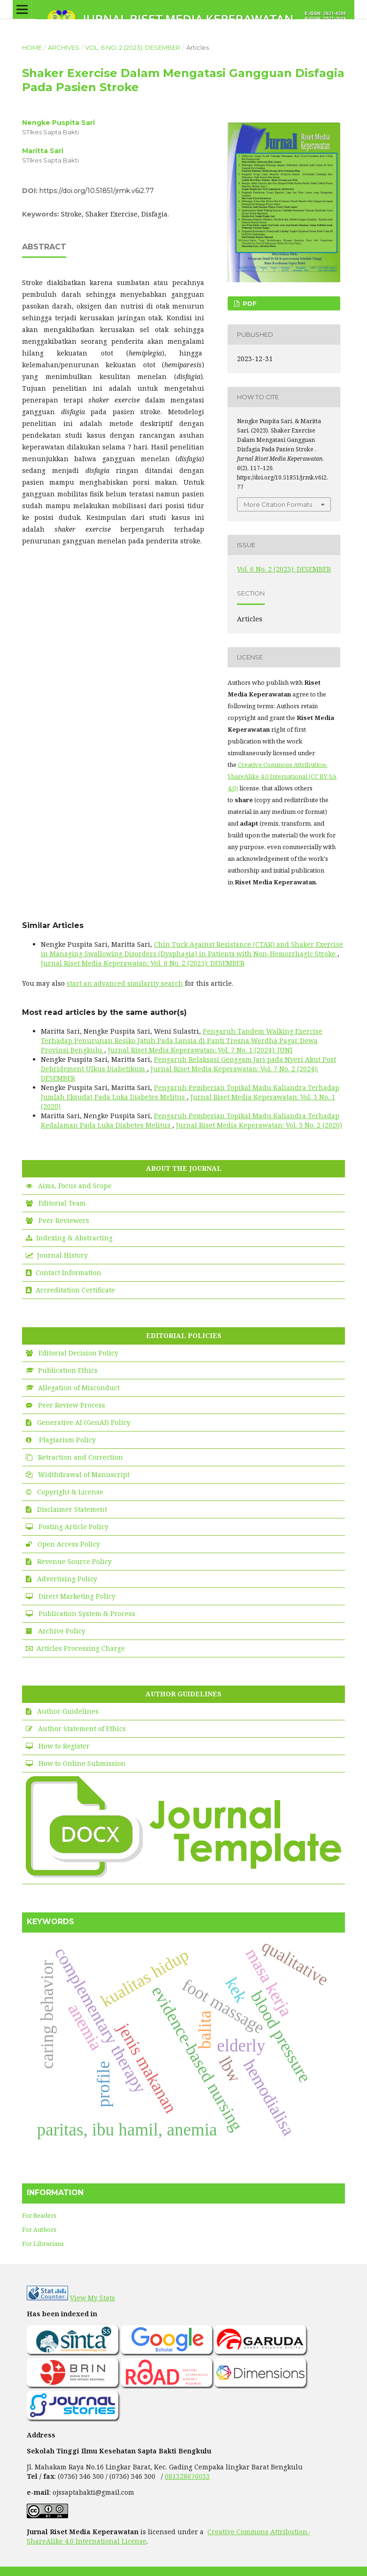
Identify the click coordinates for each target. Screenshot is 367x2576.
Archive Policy (61, 1630)
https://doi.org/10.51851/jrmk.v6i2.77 (96, 190)
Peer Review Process (71, 1404)
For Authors (39, 2229)
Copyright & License (70, 1491)
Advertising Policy (67, 1578)
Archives (63, 47)
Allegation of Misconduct (79, 1387)
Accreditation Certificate (75, 1289)
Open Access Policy (69, 1543)
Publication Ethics (68, 1370)
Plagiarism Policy (67, 1439)
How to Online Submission (82, 1763)
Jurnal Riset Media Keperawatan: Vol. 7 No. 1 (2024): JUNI (200, 1049)
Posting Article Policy (73, 1526)
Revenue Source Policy (74, 1561)
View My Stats (92, 2297)
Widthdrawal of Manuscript (84, 1474)
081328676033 (187, 2476)
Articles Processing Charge (81, 1648)
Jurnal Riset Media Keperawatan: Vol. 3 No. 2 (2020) (259, 1125)
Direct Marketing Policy (76, 1596)
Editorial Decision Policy (78, 1352)
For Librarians (43, 2243)
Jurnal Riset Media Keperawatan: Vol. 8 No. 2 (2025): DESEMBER (143, 963)
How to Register (64, 1745)
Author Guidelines (68, 1711)
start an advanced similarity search (125, 983)
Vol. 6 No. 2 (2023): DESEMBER (132, 47)
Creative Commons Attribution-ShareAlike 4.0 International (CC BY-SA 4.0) (282, 776)
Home (32, 47)
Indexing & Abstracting (74, 1237)
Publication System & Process (86, 1613)
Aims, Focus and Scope (75, 1185)
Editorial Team (62, 1203)
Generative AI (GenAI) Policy (83, 1422)
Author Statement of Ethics (82, 1728)
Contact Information (68, 1272)
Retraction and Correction (80, 1457)
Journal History (62, 1255)
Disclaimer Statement (72, 1509)
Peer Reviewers (63, 1220)
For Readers (39, 2215)
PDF (249, 303)
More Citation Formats (278, 504)
